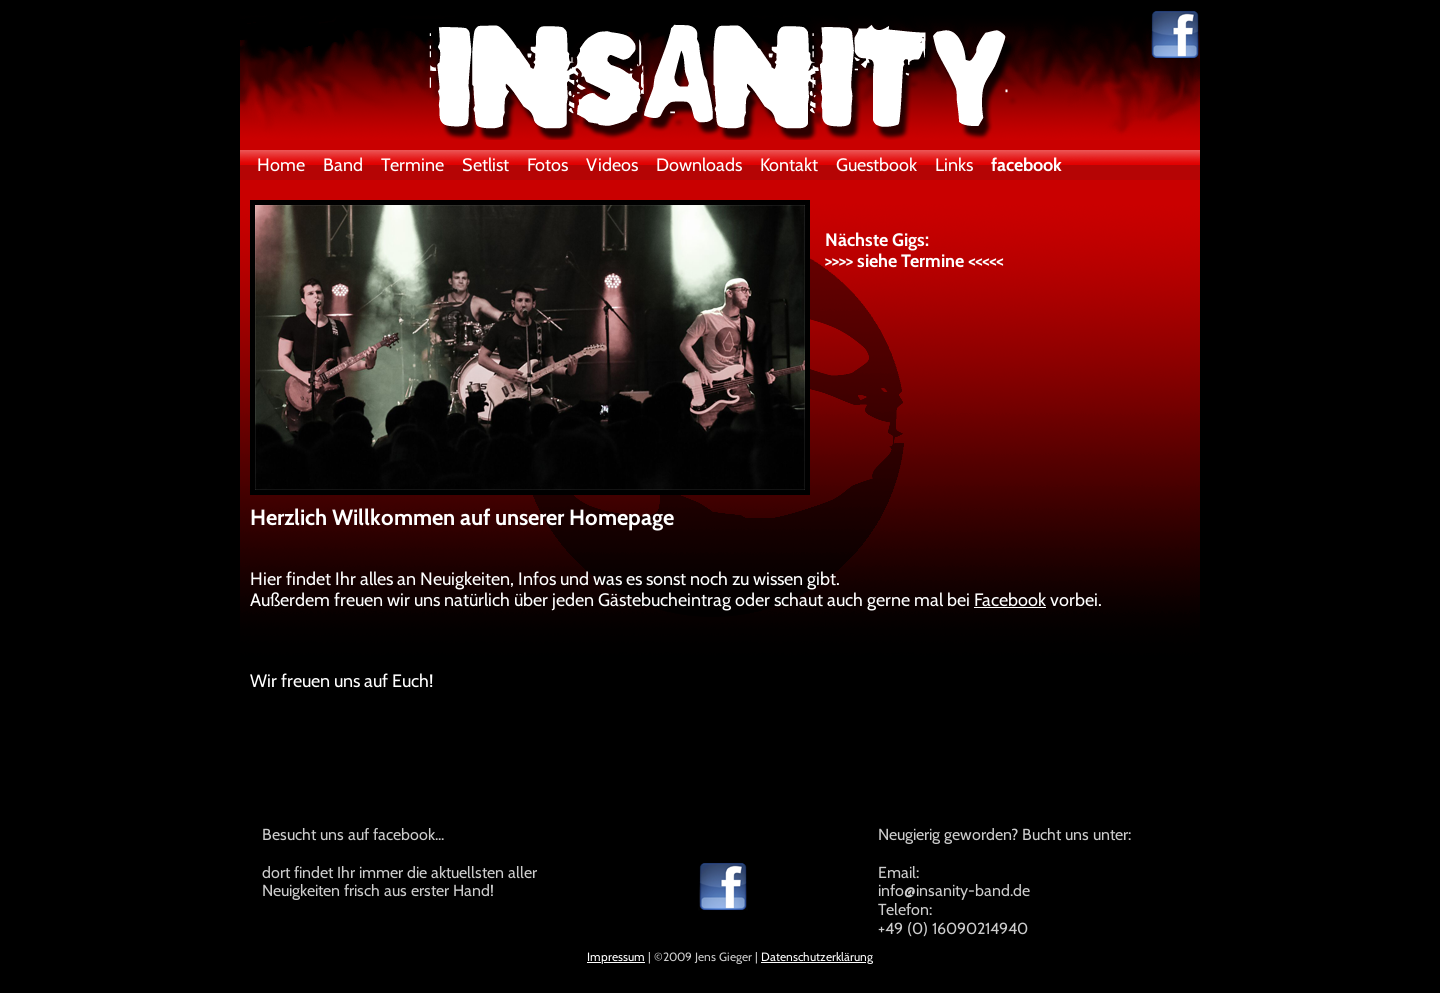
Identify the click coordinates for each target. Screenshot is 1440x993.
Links (954, 165)
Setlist (485, 165)
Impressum (616, 956)
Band (343, 165)
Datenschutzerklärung (817, 956)
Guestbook (876, 165)
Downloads (699, 165)
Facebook (1010, 600)
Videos (612, 165)
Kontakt (789, 165)
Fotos (547, 165)
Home (281, 165)
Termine (412, 165)
